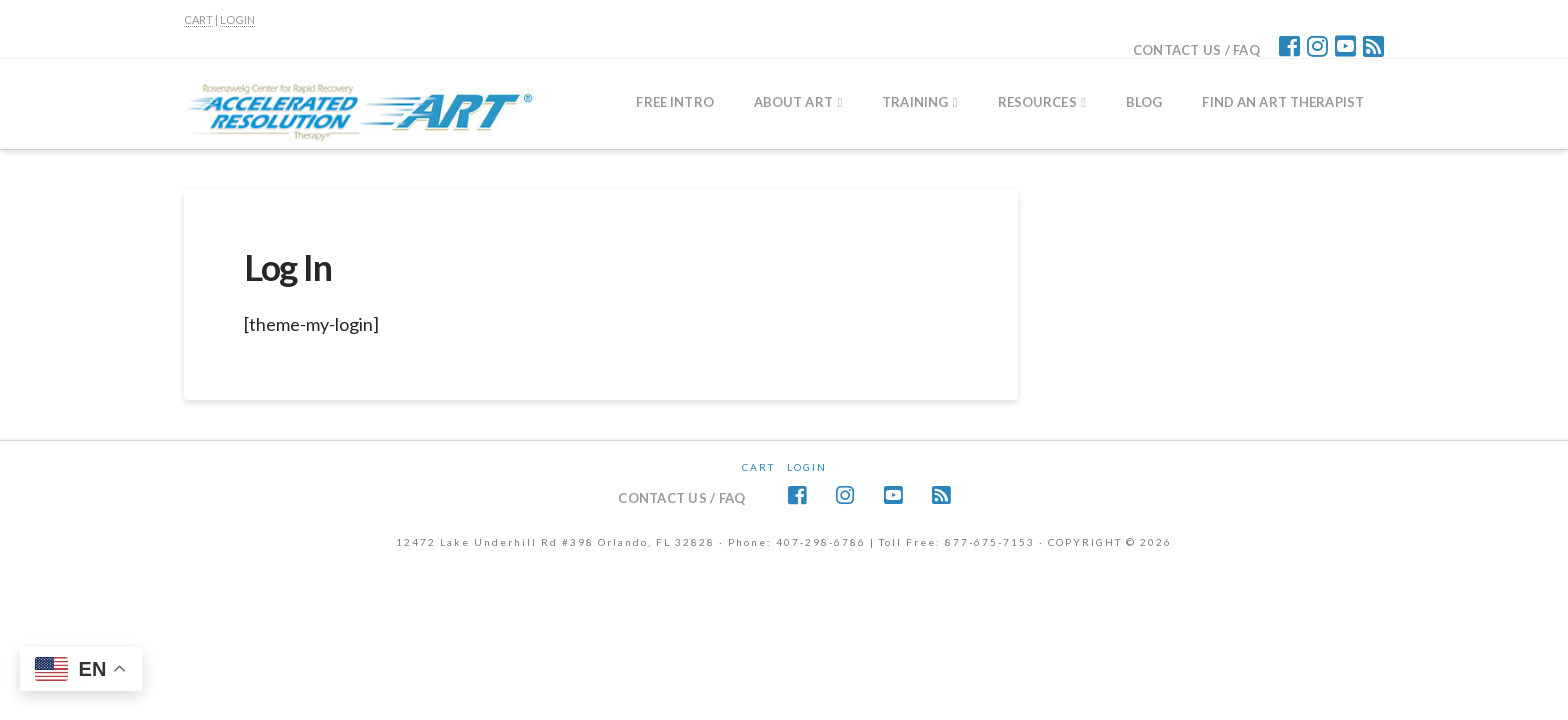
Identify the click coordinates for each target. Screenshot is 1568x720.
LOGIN (237, 19)
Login (807, 467)
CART (198, 19)
